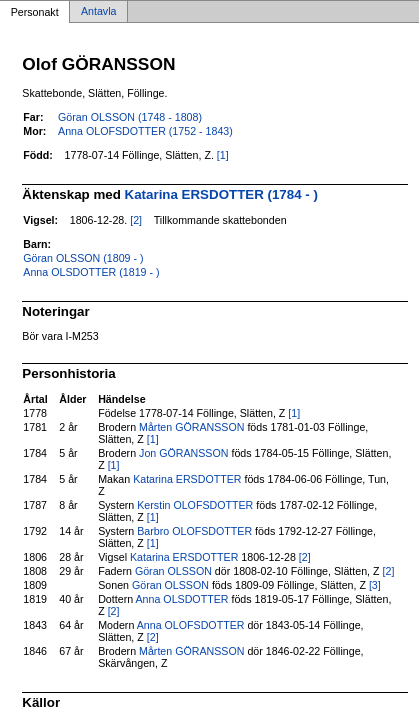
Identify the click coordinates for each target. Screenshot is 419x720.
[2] (136, 220)
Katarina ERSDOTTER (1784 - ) (221, 194)
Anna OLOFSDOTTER (191, 625)
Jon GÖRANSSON (183, 453)
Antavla (99, 12)
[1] (223, 155)
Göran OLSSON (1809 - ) (83, 258)
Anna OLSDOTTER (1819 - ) (91, 272)
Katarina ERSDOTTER (187, 479)
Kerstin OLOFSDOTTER (195, 505)
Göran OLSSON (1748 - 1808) (130, 117)
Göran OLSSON (173, 571)
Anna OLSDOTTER (182, 599)
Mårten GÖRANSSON (191, 427)
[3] (375, 585)
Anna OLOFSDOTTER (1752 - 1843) (145, 131)
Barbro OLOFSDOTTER (194, 531)
